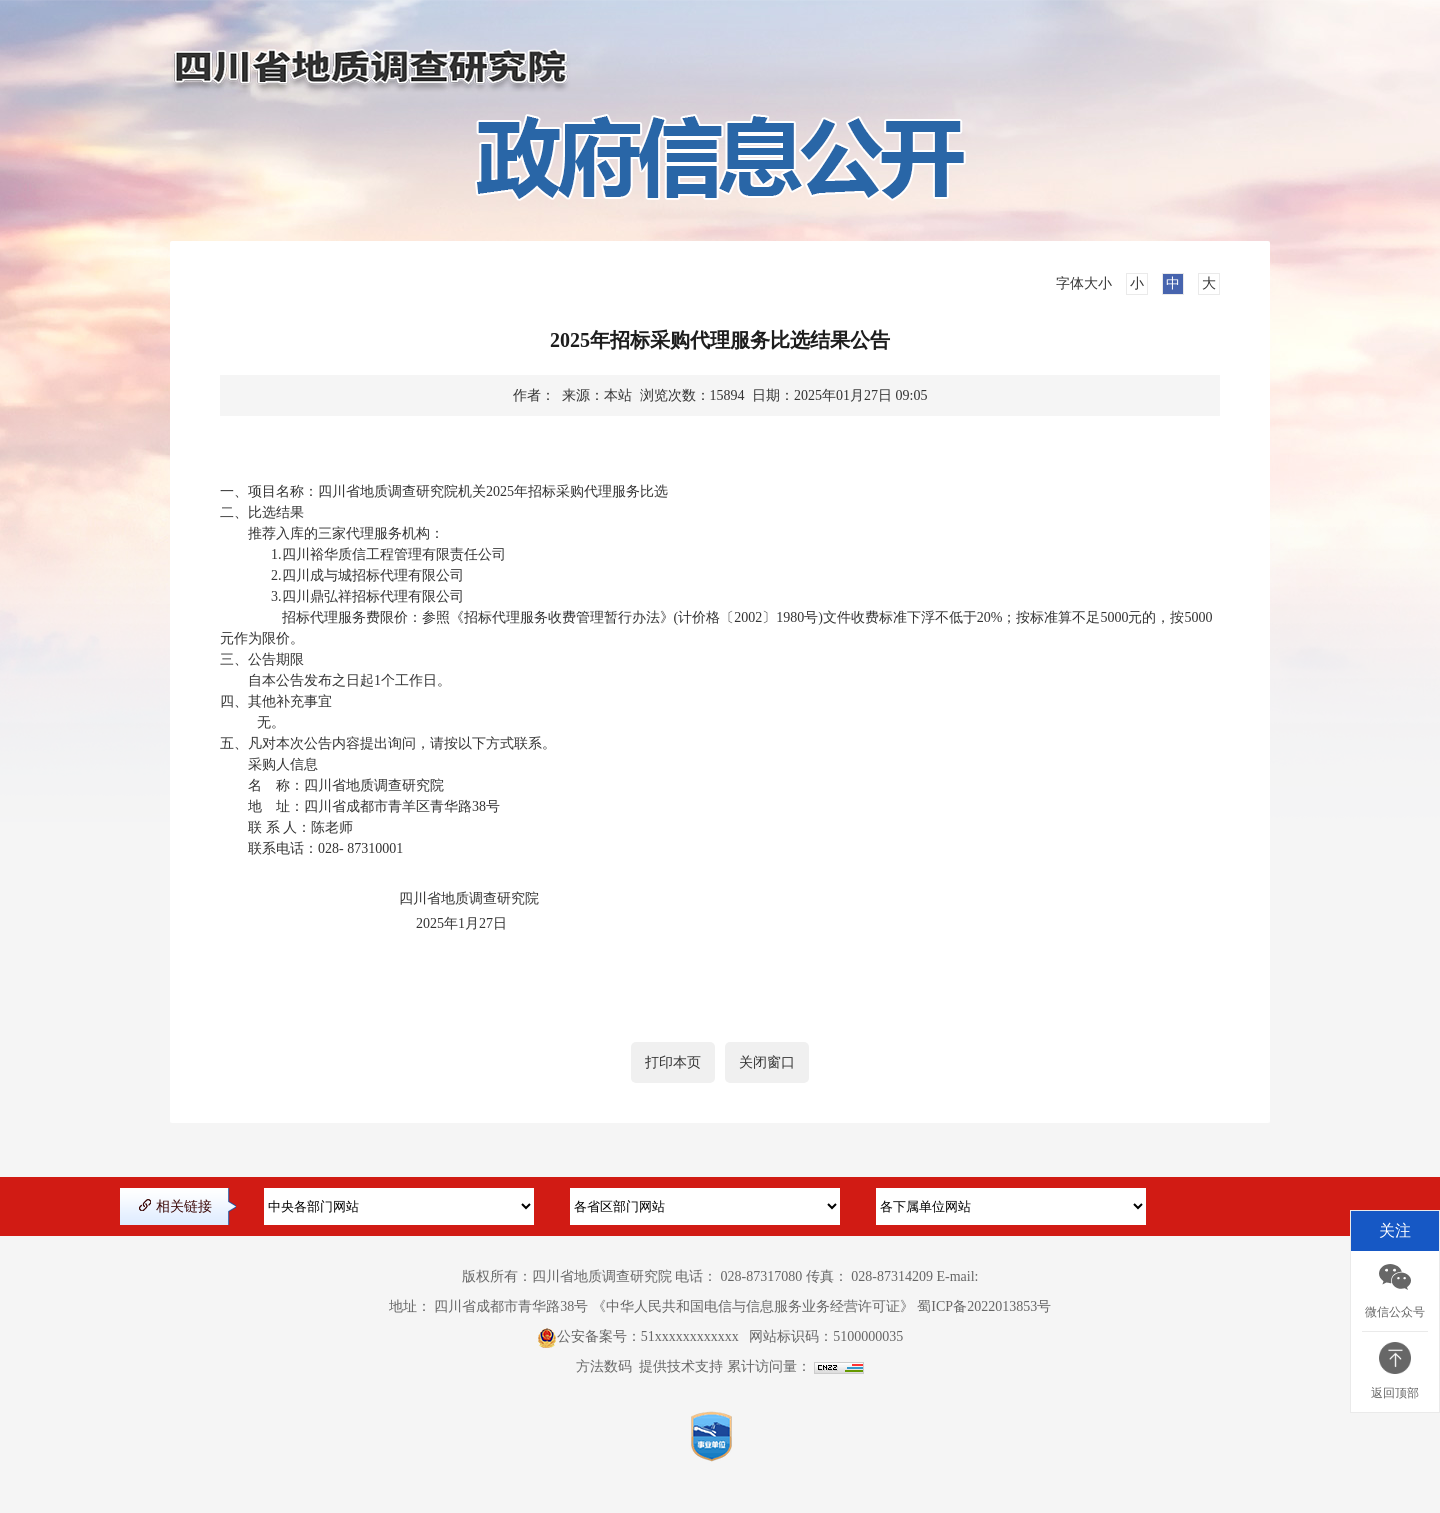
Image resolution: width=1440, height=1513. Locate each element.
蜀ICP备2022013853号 (984, 1306)
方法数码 (604, 1366)
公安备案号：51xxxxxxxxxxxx (648, 1336)
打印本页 (673, 1062)
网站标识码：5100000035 (826, 1336)
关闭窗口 (767, 1062)
